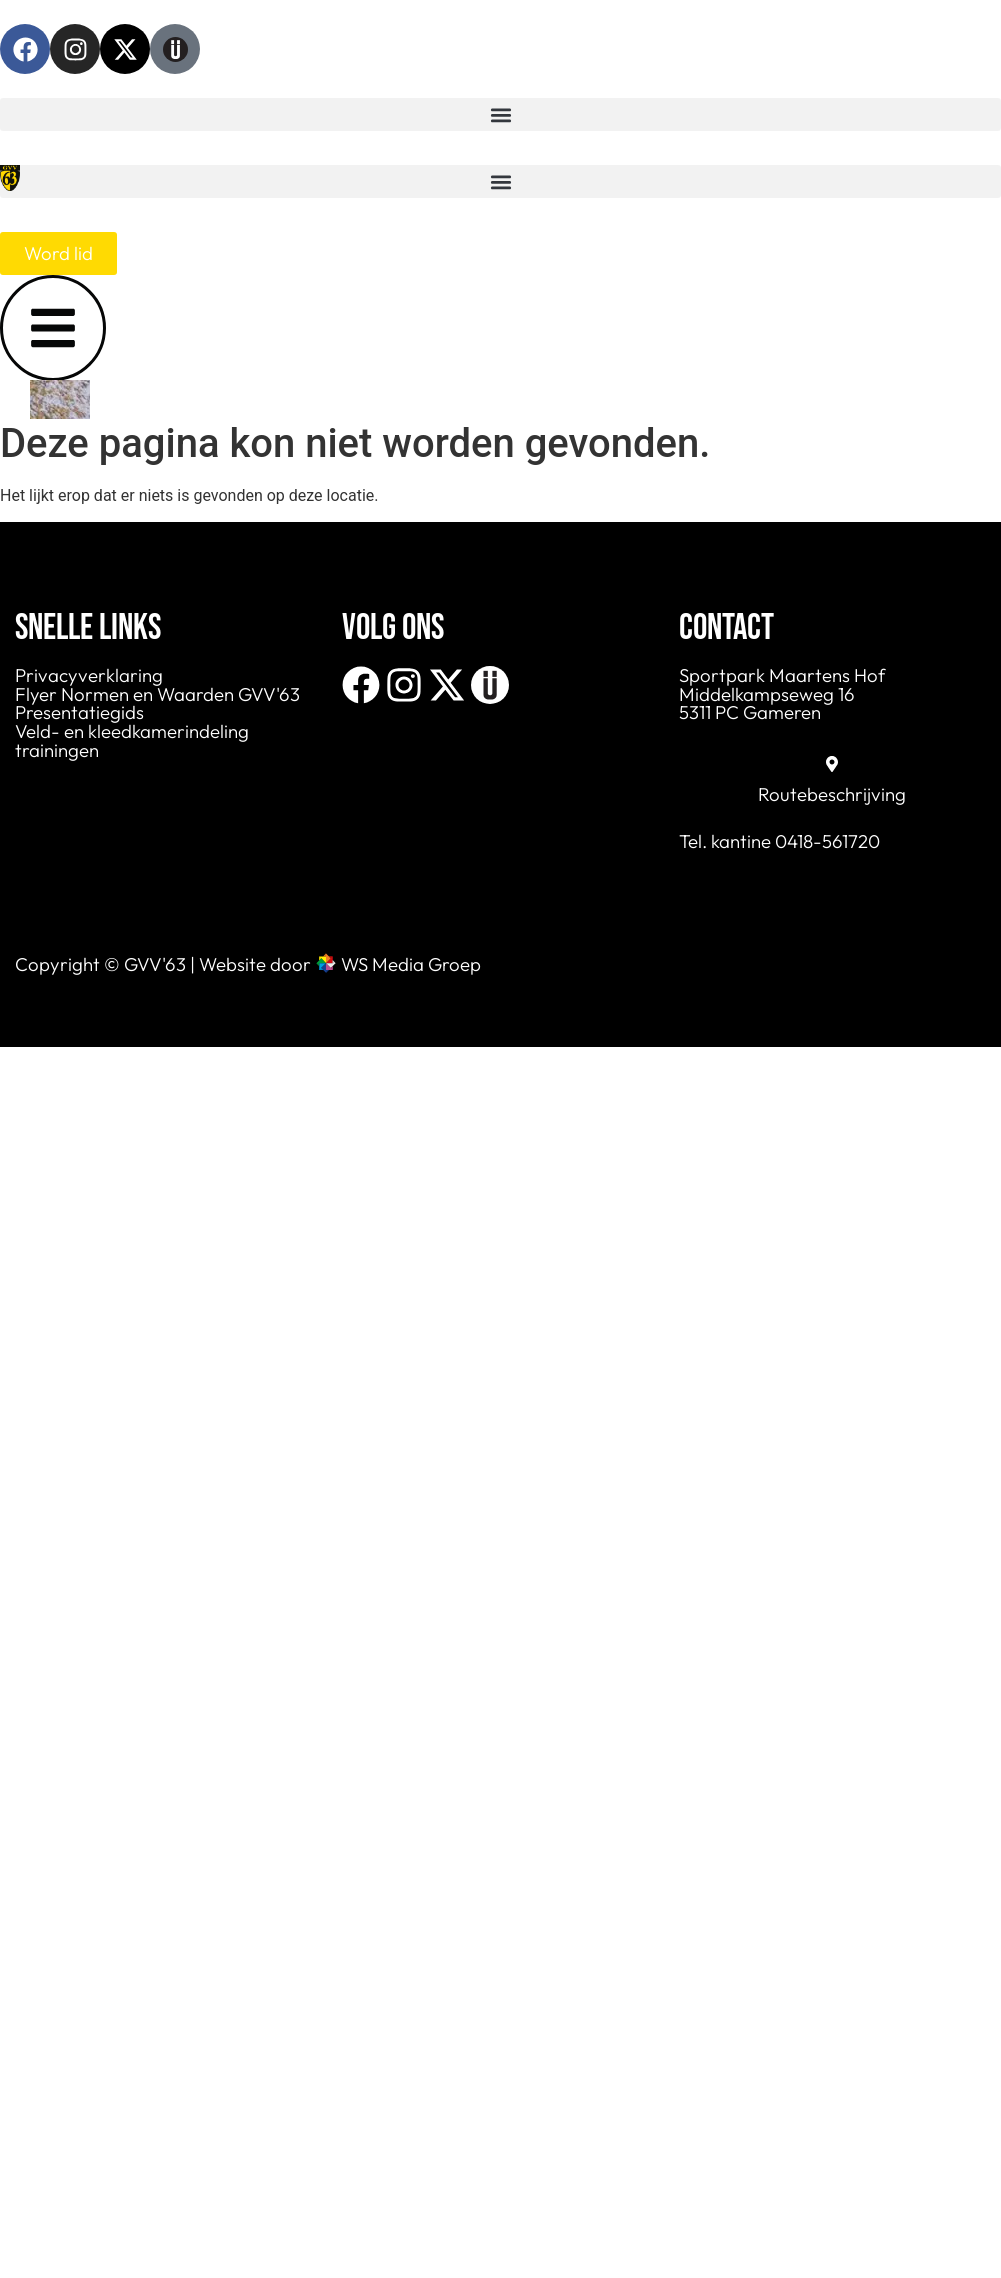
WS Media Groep (411, 964)
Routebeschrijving (832, 794)
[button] (500, 114)
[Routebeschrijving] (832, 764)
